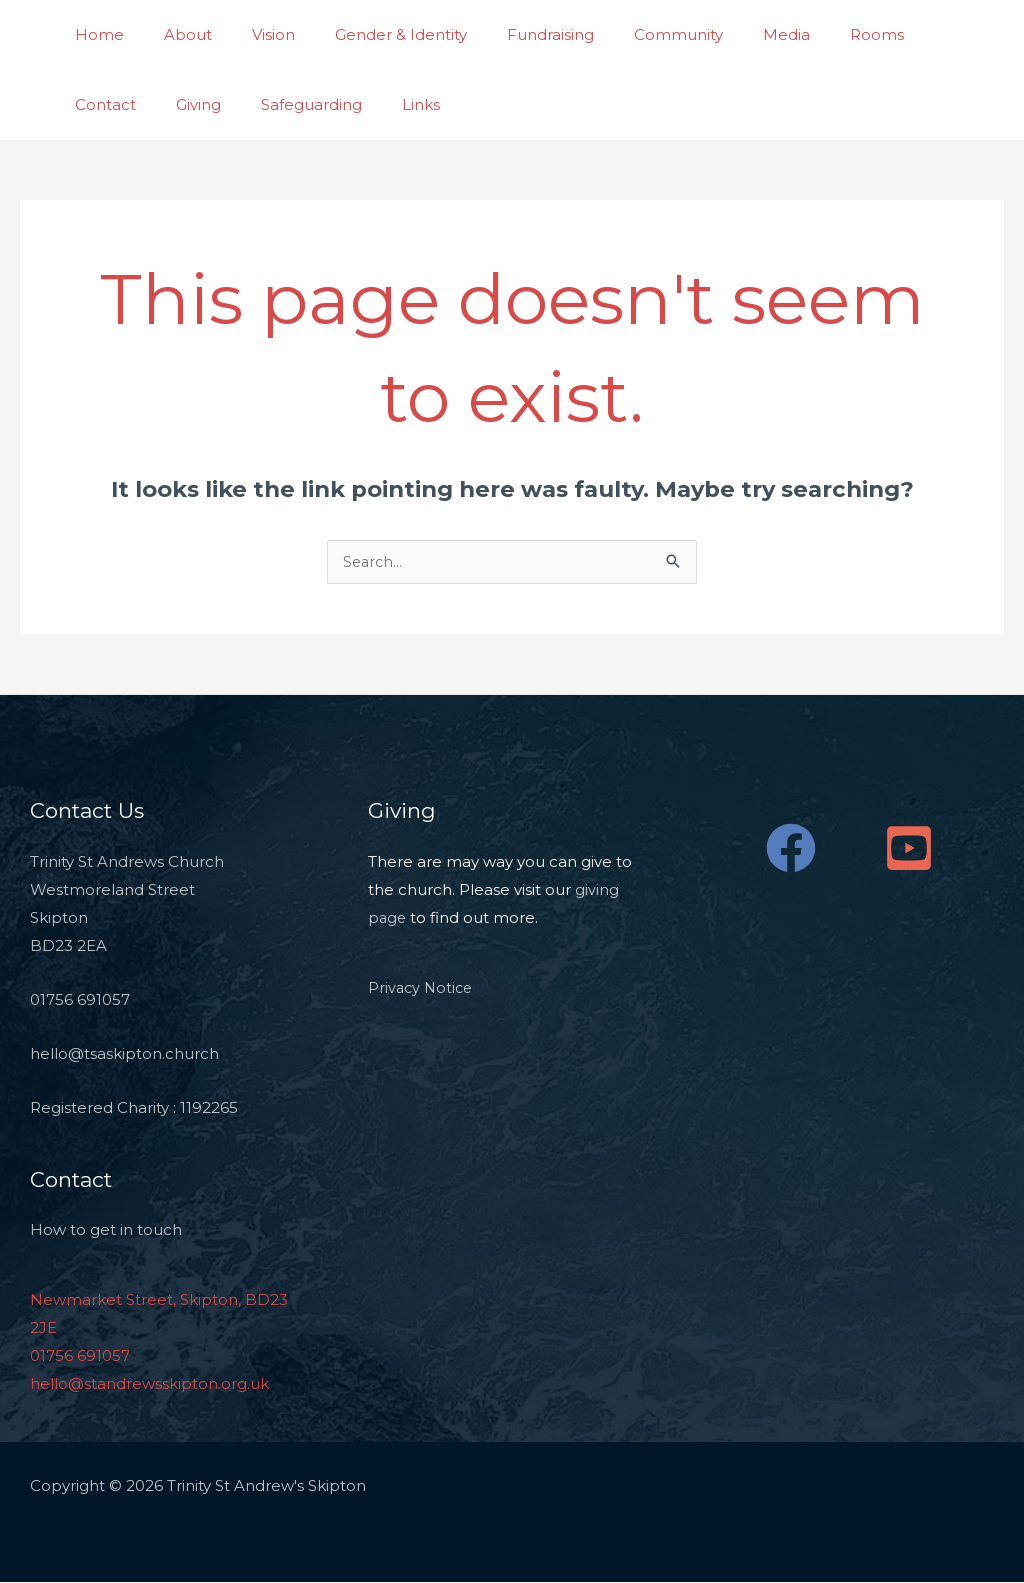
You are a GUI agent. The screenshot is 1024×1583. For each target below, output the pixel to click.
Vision (248, 34)
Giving (92, 104)
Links (295, 104)
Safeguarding (195, 104)
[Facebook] (791, 849)
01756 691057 (80, 1356)
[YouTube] (909, 849)
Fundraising (505, 34)
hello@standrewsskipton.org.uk (149, 1384)
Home (94, 34)
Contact (889, 34)
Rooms (802, 34)
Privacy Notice (422, 988)
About (173, 34)
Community (623, 34)
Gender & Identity (366, 34)
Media (721, 34)
